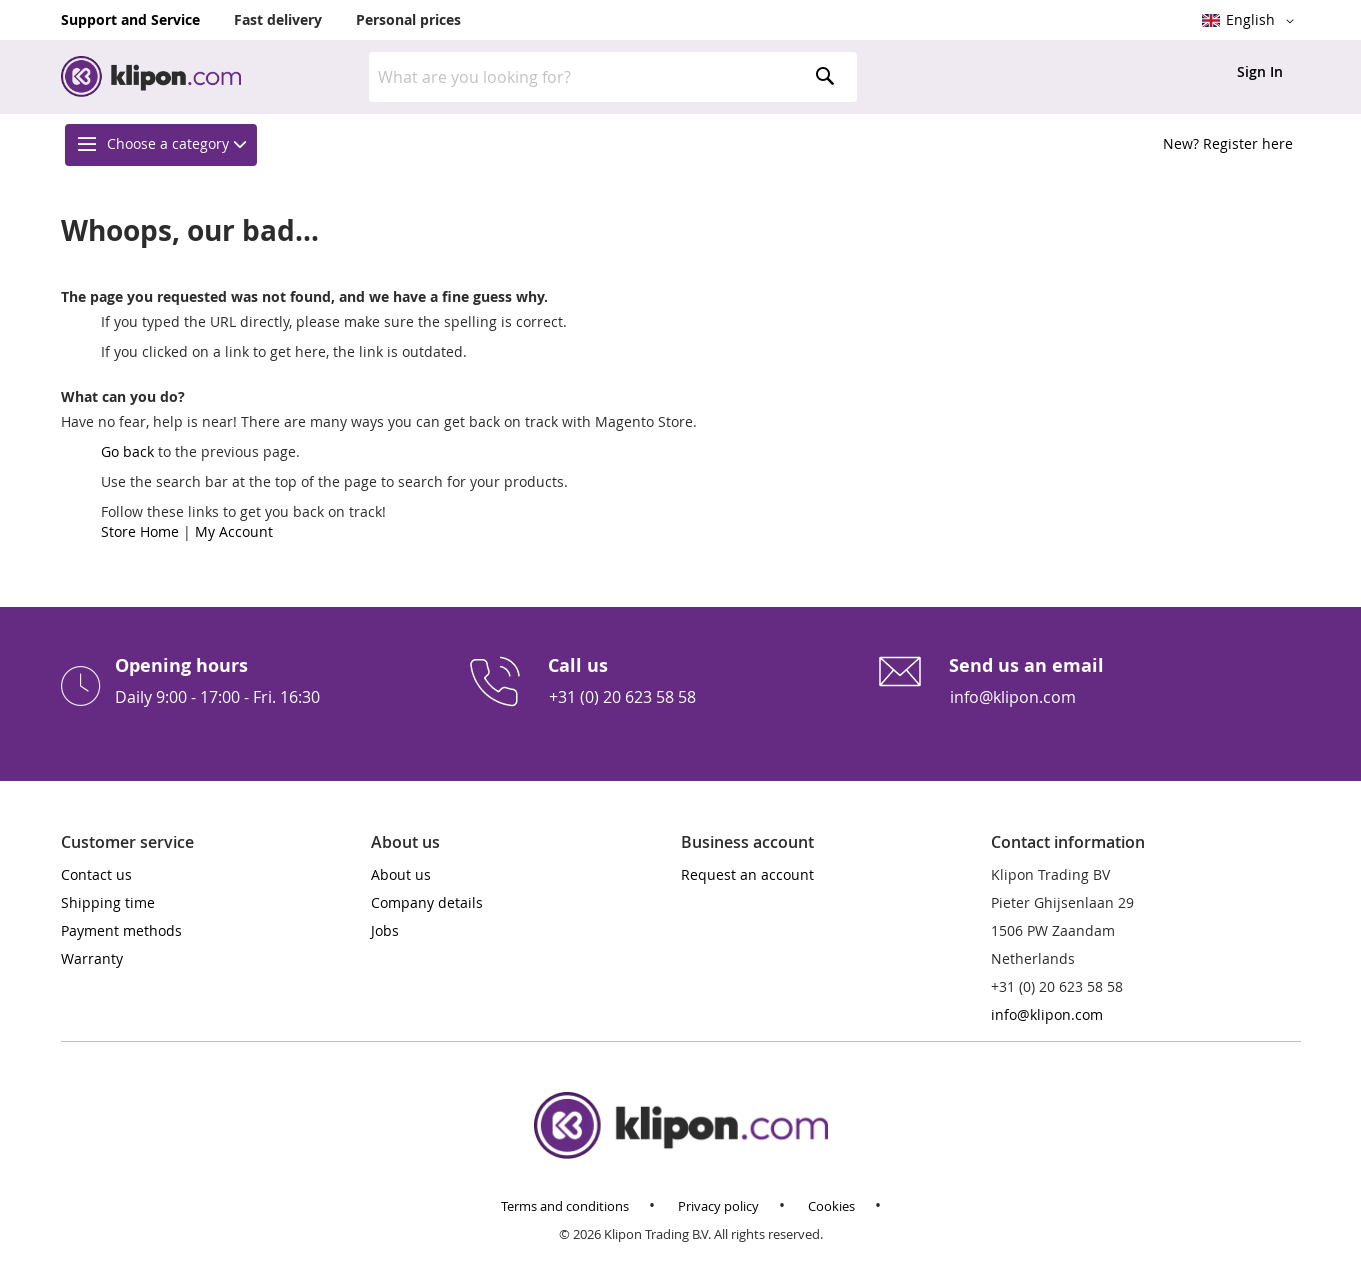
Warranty (92, 958)
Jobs (385, 930)
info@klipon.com (1013, 697)
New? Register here (1228, 143)
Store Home (140, 531)
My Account (234, 531)
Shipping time (108, 902)
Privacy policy (718, 1206)
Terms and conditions (565, 1206)
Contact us (96, 874)
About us (401, 874)
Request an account (747, 874)
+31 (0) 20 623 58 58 (622, 697)
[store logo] (151, 76)
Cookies (831, 1206)
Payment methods (121, 930)
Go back (127, 451)
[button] (1251, 21)
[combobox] (613, 77)
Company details (427, 902)
